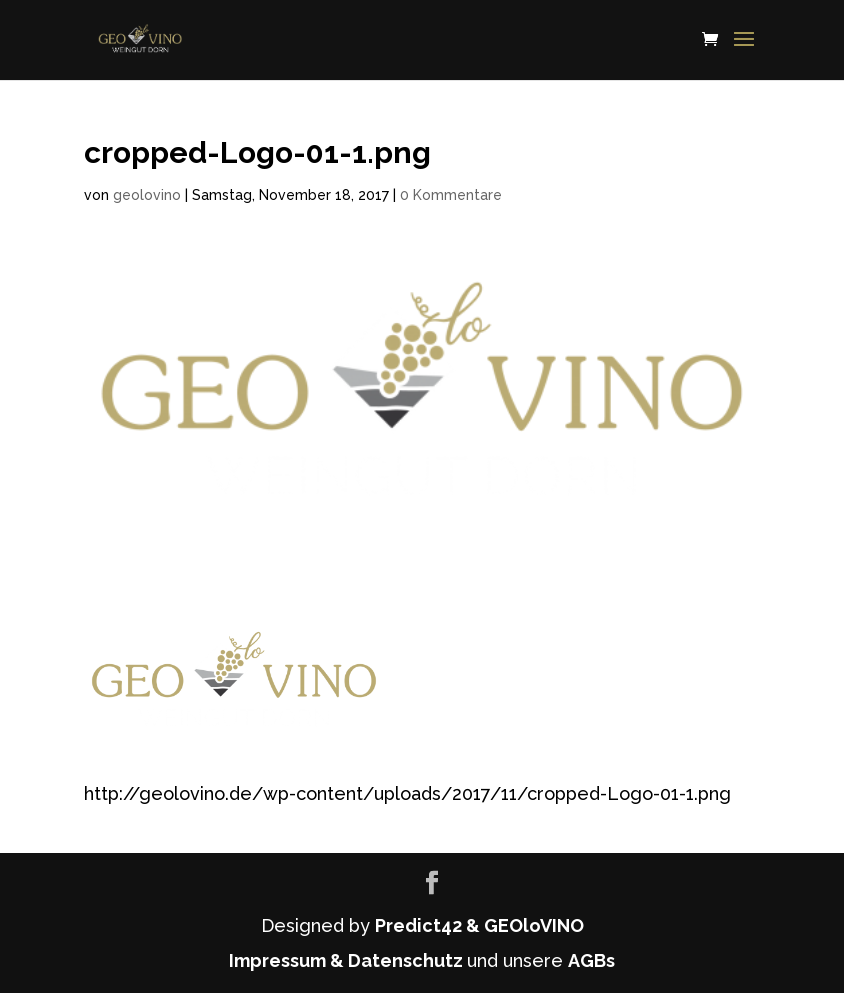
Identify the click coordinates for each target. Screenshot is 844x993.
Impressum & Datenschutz (348, 960)
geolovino (147, 195)
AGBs (591, 960)
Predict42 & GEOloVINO (479, 925)
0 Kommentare (451, 195)
